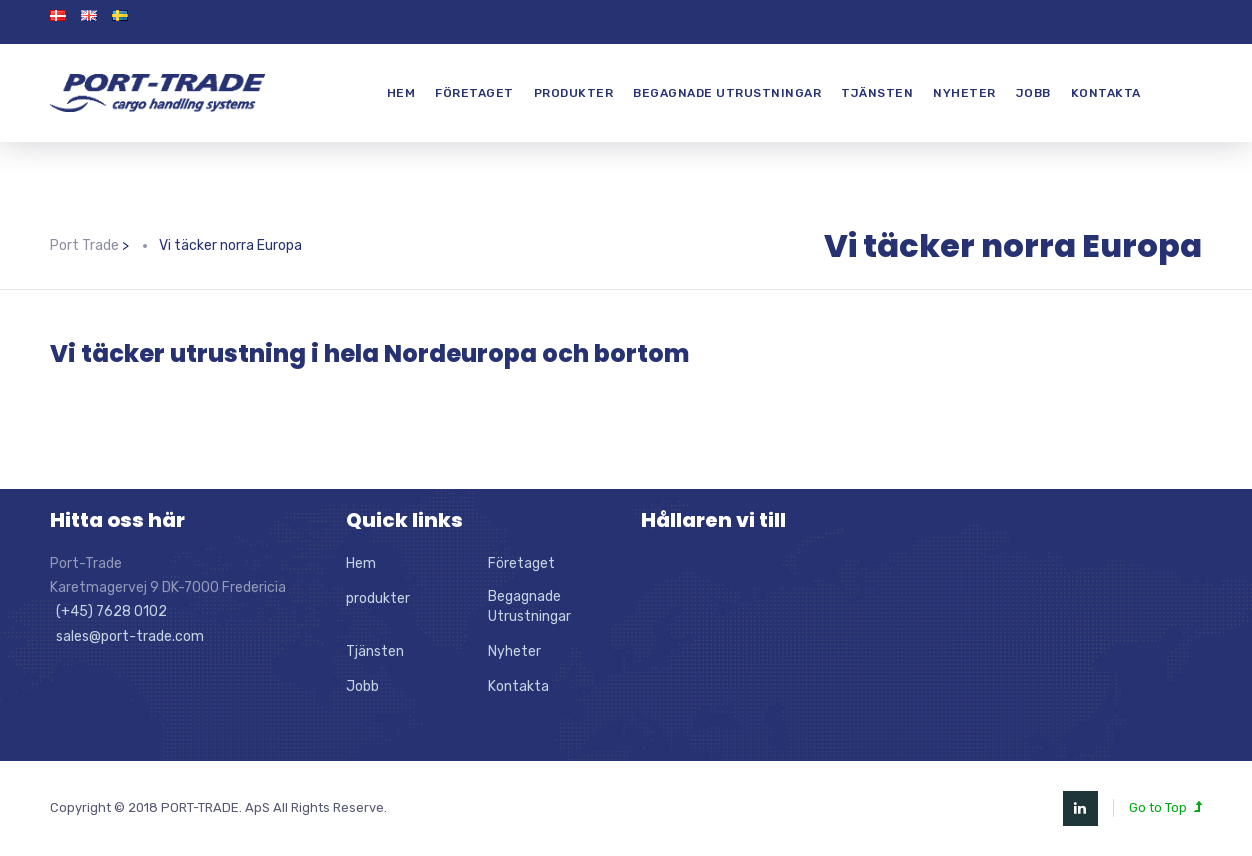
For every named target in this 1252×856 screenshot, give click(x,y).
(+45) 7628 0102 (108, 611)
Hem (401, 93)
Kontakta (1106, 93)
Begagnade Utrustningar (727, 93)
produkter (574, 93)
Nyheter (964, 93)
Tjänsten (877, 93)
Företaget (474, 93)
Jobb (1033, 93)
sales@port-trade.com (127, 636)
